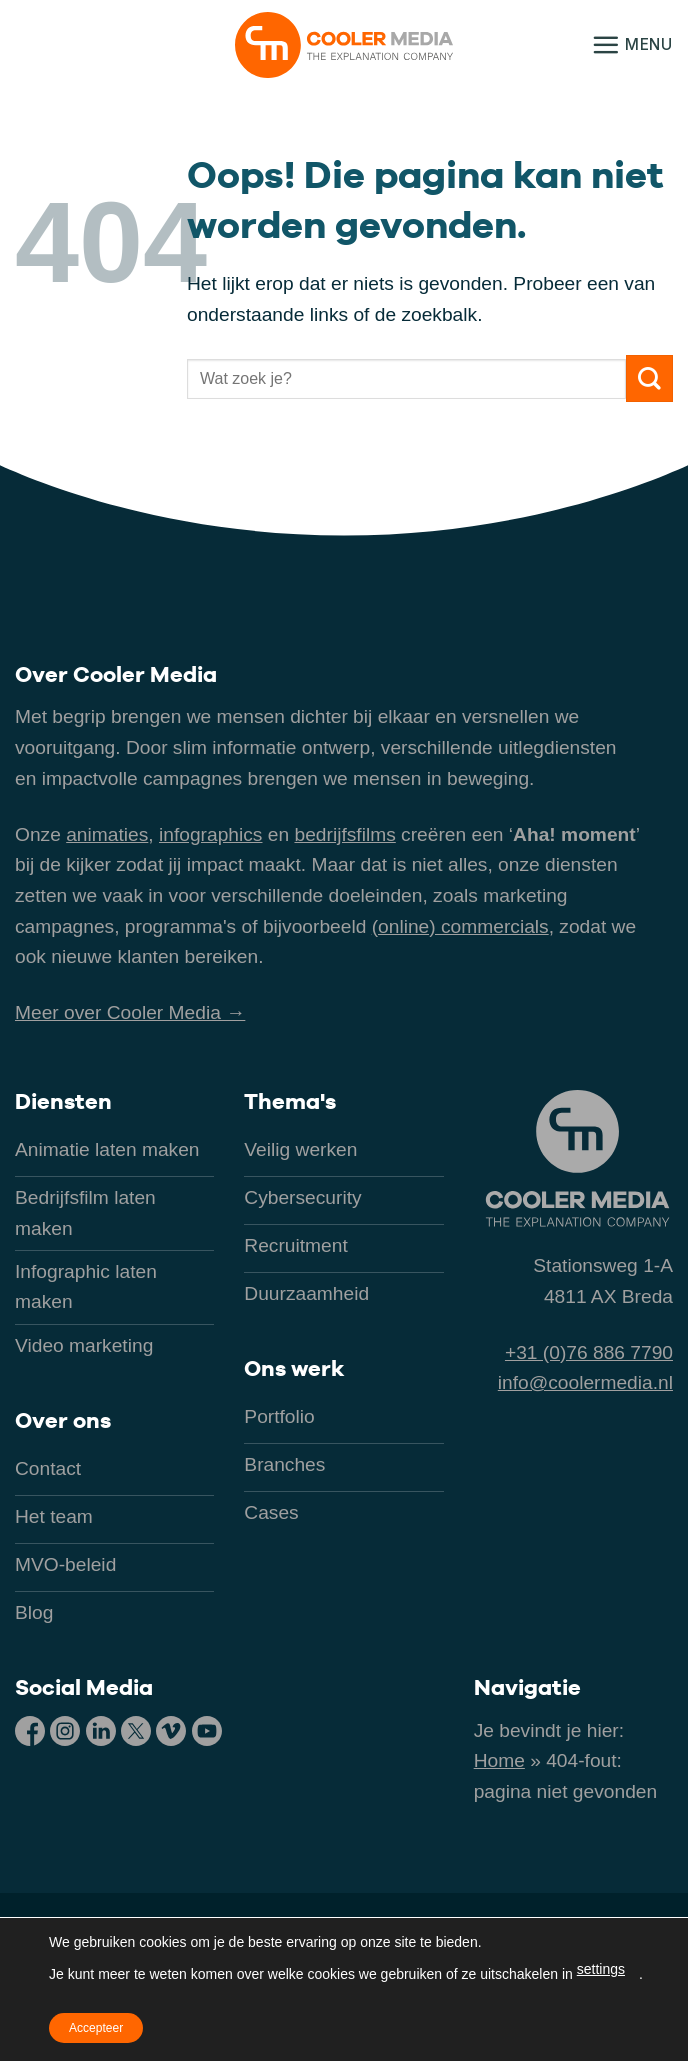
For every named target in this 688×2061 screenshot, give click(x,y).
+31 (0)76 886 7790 (589, 1352)
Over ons (63, 1420)
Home (499, 1760)
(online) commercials (460, 926)
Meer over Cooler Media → (130, 1012)
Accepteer (96, 2028)
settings (601, 1969)
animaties (107, 834)
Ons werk (294, 1368)
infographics (210, 834)
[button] (632, 44)
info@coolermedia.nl (585, 1382)
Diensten (63, 1101)
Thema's (290, 1101)
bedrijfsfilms (344, 834)
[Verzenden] (649, 378)
